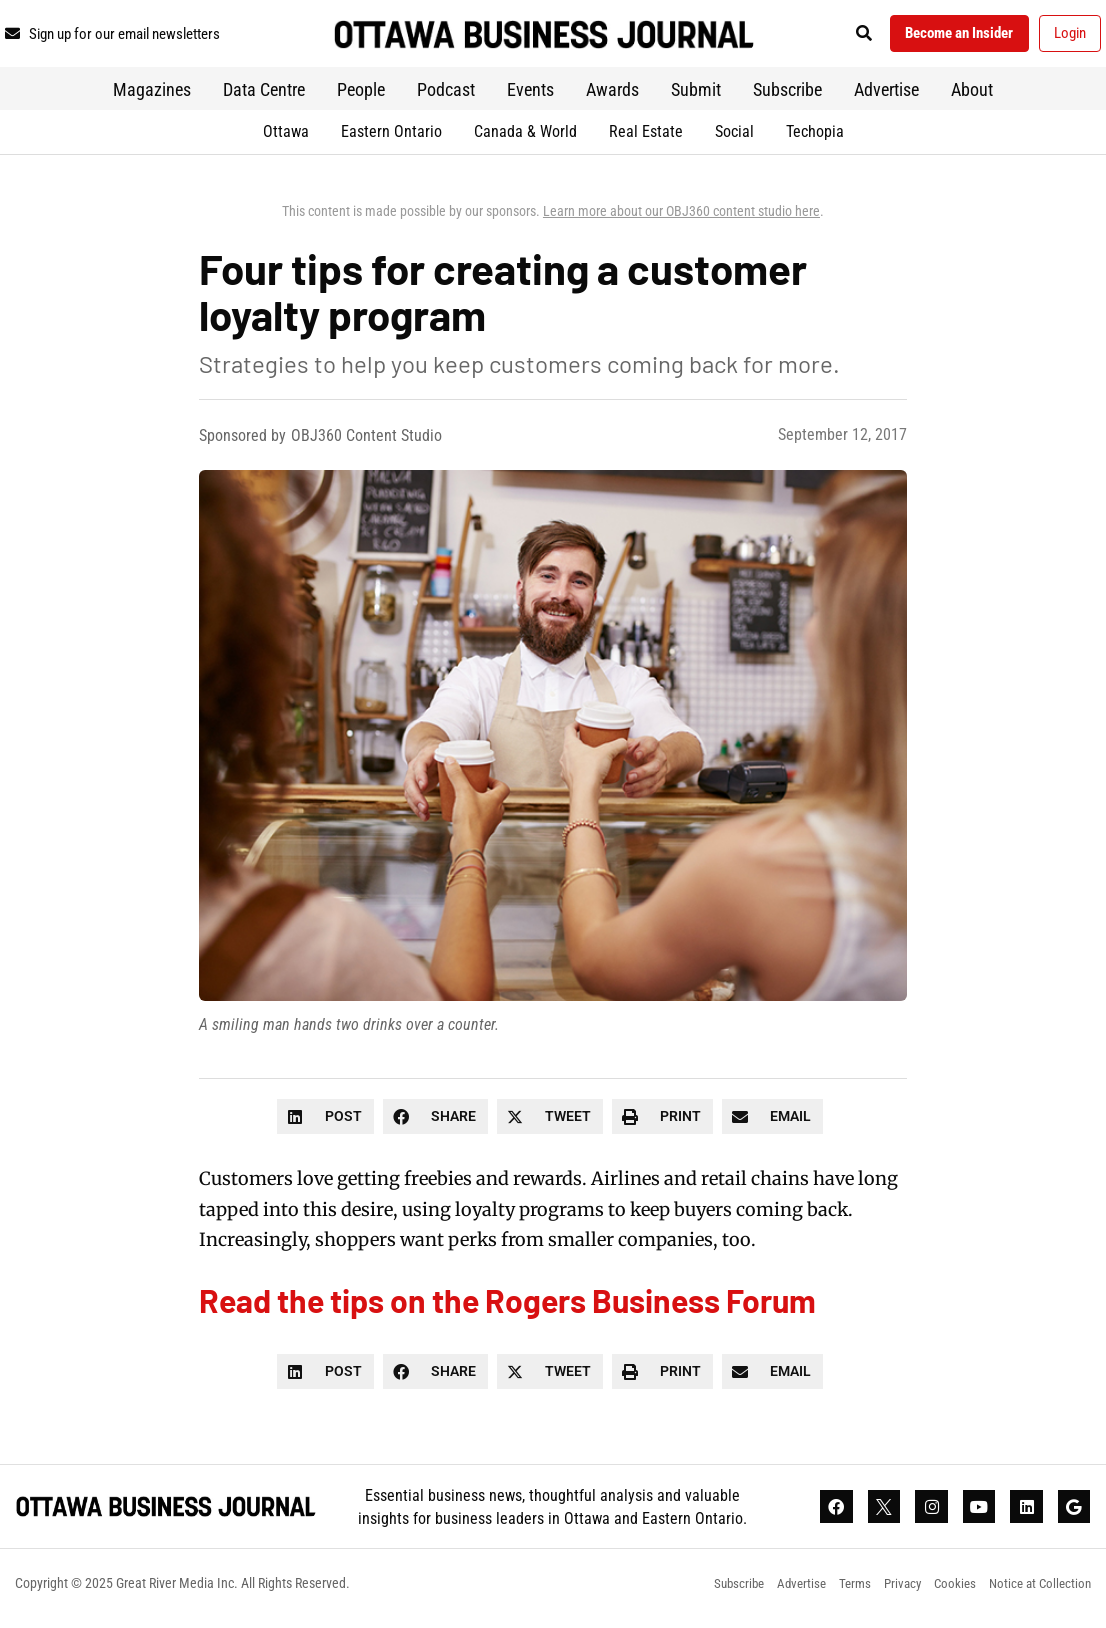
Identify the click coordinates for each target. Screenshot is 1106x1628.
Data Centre (264, 95)
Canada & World (525, 137)
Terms (837, 1593)
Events (530, 95)
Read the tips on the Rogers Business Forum (507, 1306)
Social (734, 137)
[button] (840, 36)
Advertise (886, 95)
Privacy (889, 1593)
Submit (696, 95)
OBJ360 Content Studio (366, 441)
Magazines (152, 95)
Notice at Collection (1037, 1593)
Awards (612, 95)
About (972, 95)
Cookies (946, 1593)
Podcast (446, 95)
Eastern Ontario (391, 137)
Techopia (815, 137)
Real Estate (646, 137)
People (361, 95)
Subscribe (787, 95)
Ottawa (286, 137)
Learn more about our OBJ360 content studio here (681, 217)
